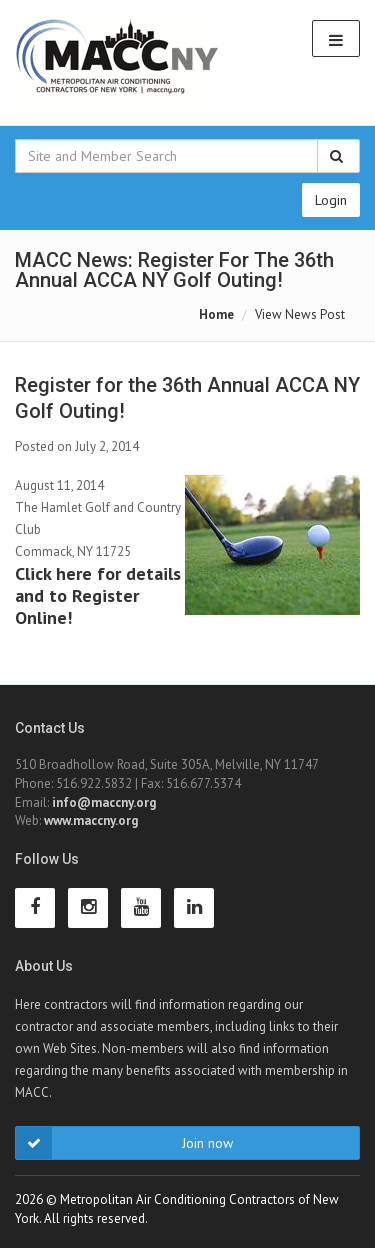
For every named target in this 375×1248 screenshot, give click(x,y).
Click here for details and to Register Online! (98, 595)
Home (216, 314)
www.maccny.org (91, 820)
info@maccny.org (104, 802)
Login (331, 200)
